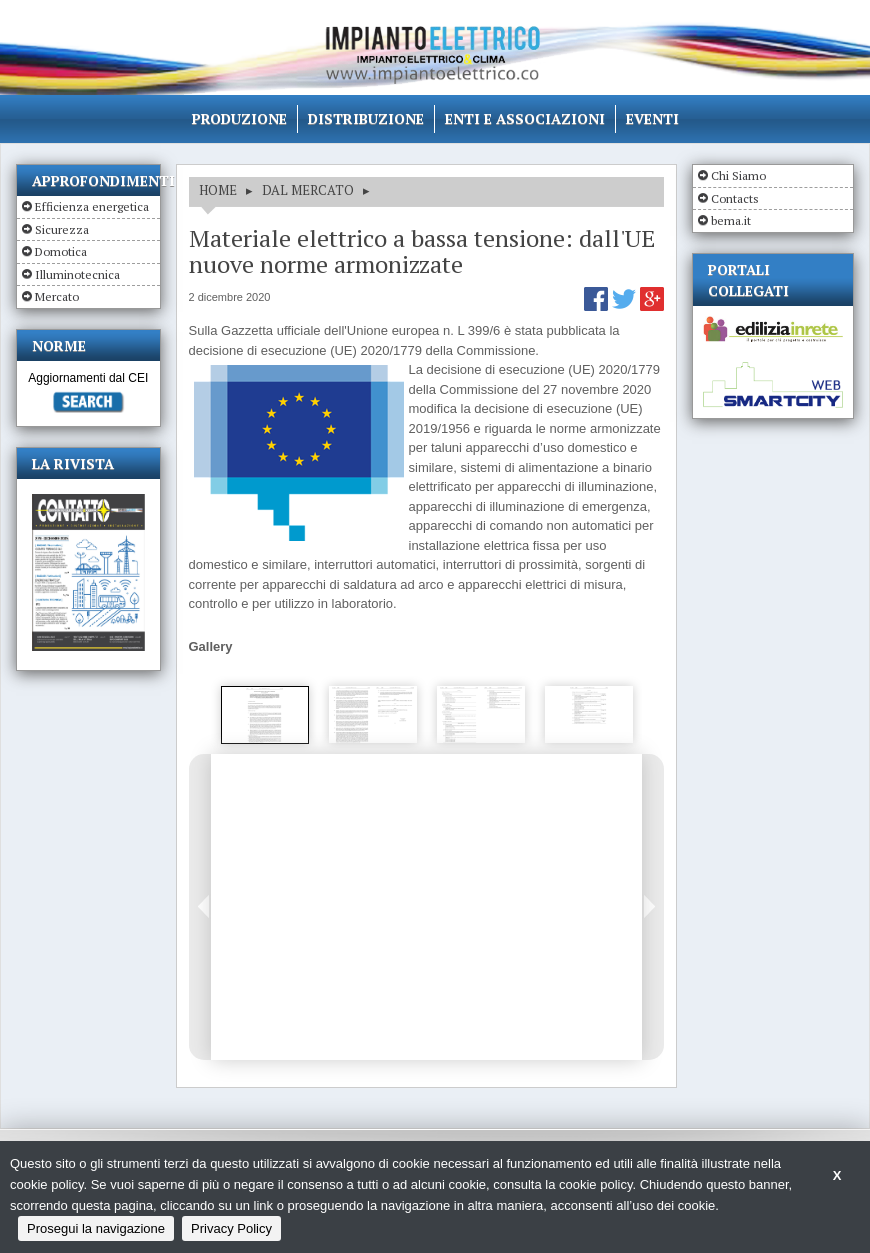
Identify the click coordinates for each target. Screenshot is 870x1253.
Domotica (61, 251)
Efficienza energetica (92, 206)
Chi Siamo (738, 175)
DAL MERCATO (308, 190)
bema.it (731, 220)
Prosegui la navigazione (96, 1228)
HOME (218, 190)
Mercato (57, 296)
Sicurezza (62, 229)
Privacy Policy (231, 1228)
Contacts (735, 198)
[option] (265, 715)
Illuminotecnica (77, 274)
